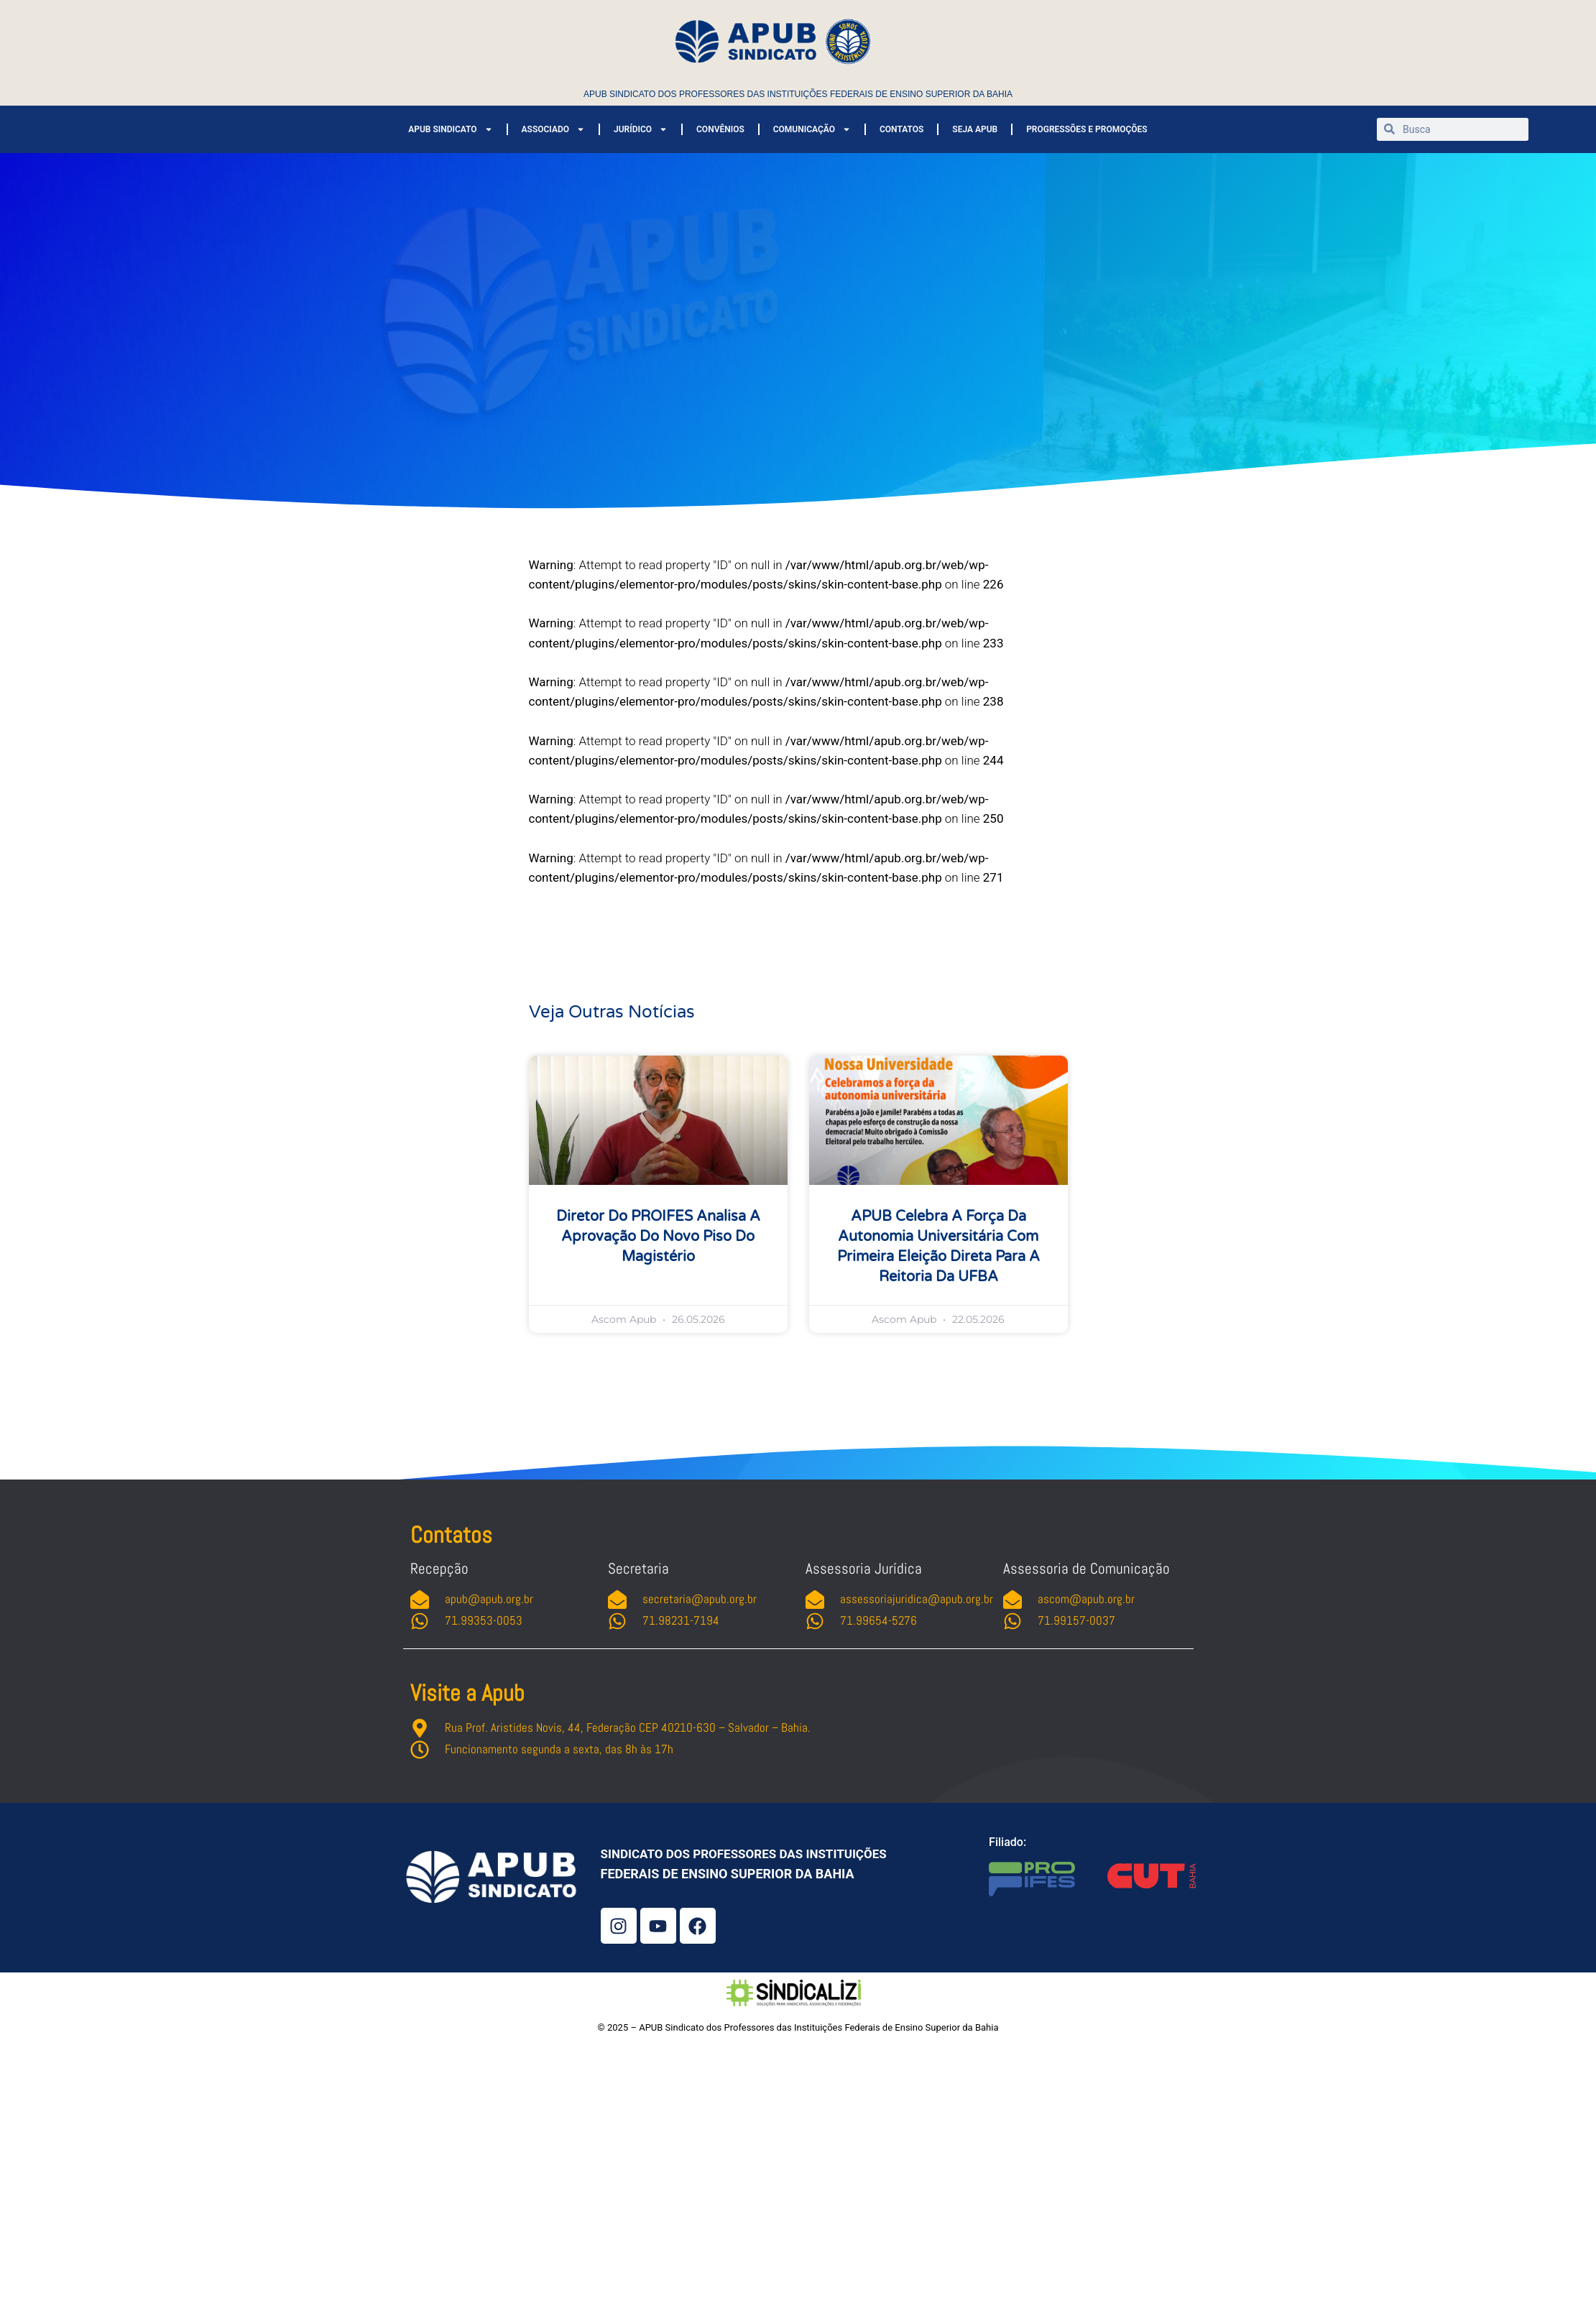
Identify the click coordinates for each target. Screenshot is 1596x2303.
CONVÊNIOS (720, 129)
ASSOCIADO (553, 129)
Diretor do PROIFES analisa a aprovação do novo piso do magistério (658, 1236)
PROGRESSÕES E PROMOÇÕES (1087, 129)
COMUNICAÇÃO (812, 129)
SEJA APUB (974, 129)
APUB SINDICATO (450, 129)
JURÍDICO (641, 129)
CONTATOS (901, 129)
